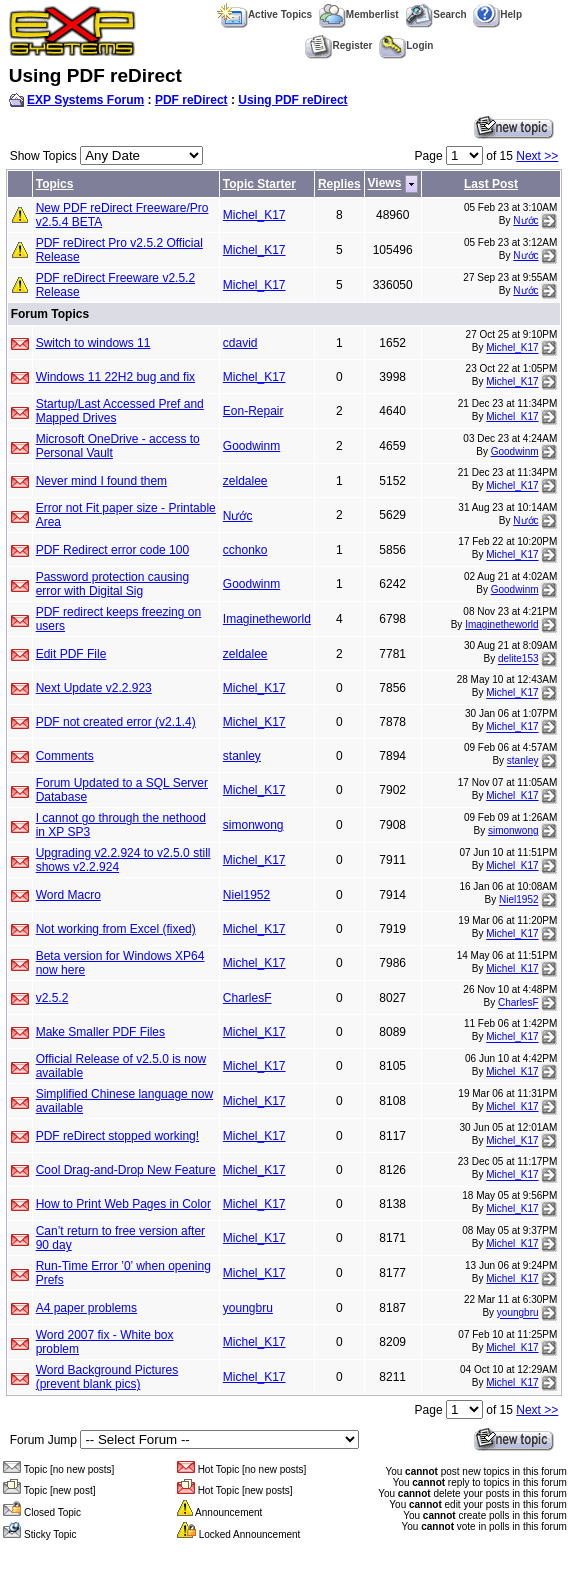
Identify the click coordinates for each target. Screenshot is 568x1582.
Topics (55, 184)
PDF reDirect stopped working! (117, 1136)
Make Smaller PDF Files (100, 1032)
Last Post (491, 184)
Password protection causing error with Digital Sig (112, 584)
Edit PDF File (71, 654)
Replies (339, 184)
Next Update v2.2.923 (94, 688)
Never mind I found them (101, 481)
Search (435, 14)
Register (338, 45)
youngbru (248, 1308)
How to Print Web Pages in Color (123, 1204)
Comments (65, 756)
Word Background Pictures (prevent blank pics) (107, 1377)
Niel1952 (246, 895)
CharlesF (247, 998)
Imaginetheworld (267, 619)
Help (497, 14)
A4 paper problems (86, 1308)
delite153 (518, 659)
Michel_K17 (254, 215)
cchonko (245, 550)
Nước (525, 220)
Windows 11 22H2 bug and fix (115, 377)
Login (406, 45)
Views (385, 184)
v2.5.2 (52, 998)
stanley (242, 756)
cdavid (240, 343)
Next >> (537, 156)
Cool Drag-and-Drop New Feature (126, 1170)
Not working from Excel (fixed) (116, 929)
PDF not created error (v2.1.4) (116, 722)
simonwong (253, 825)
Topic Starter (259, 184)
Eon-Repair (253, 411)
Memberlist (359, 14)
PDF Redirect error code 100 (112, 550)
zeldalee (245, 481)
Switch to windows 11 (93, 343)
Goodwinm (251, 446)
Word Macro (68, 895)
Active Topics (264, 14)
